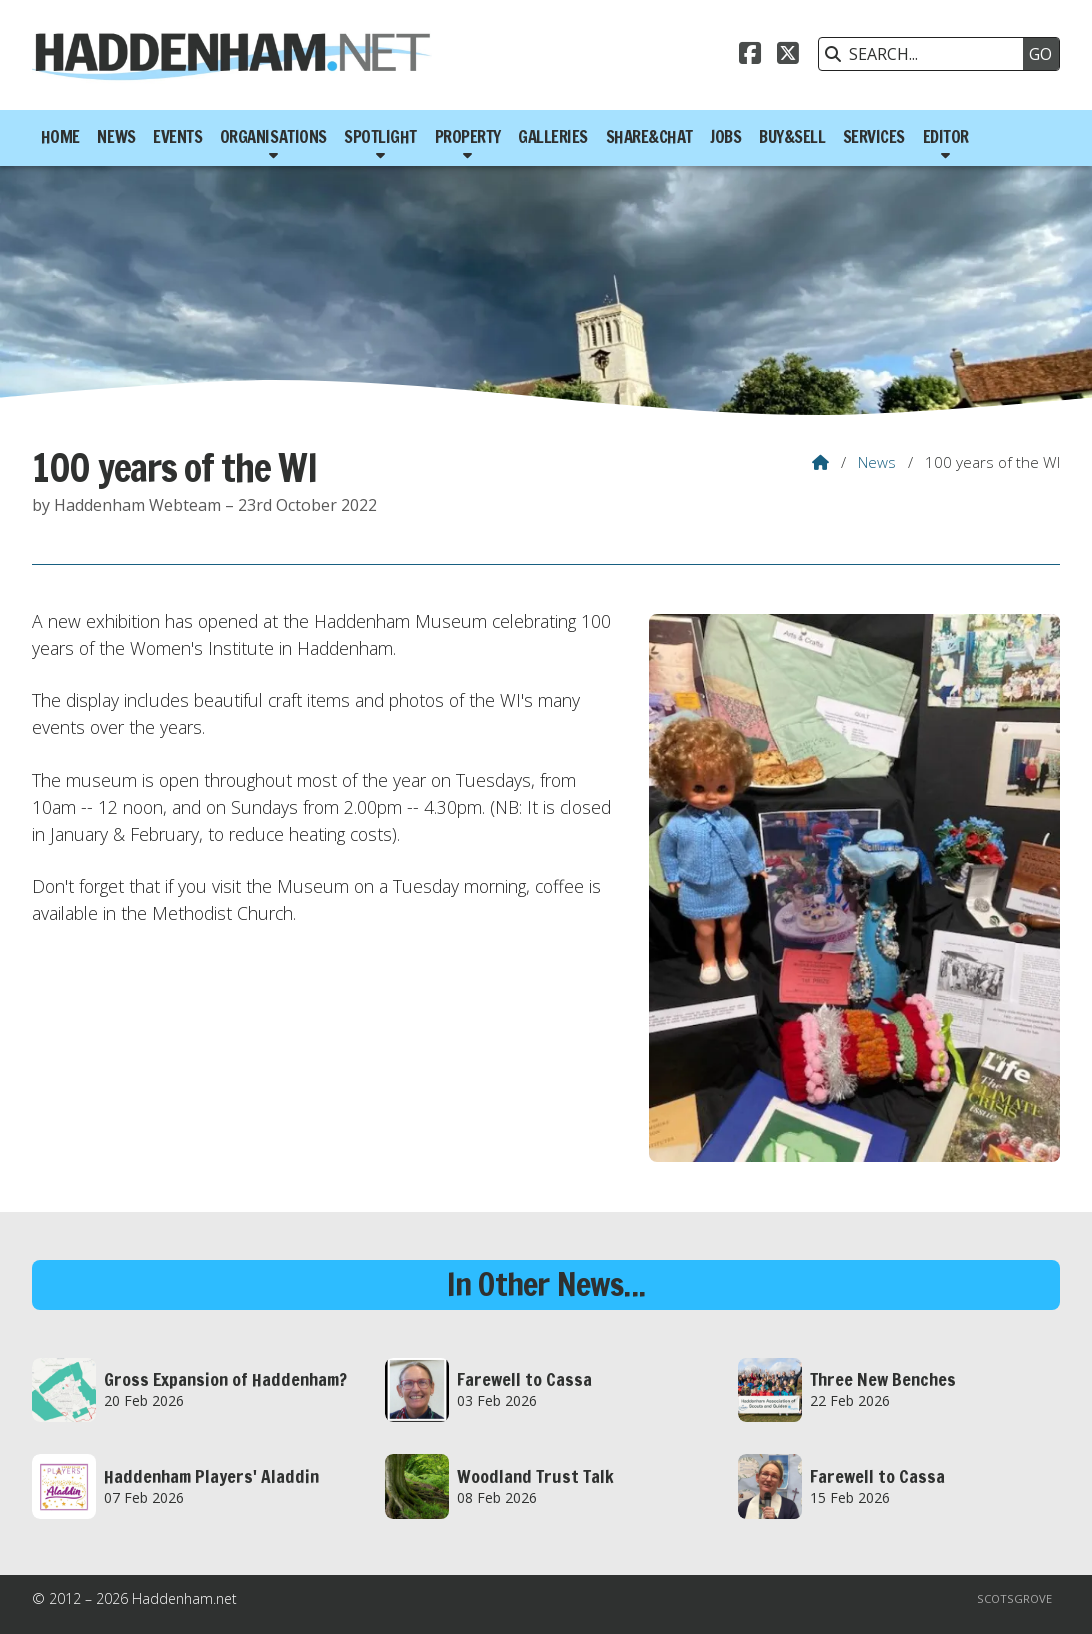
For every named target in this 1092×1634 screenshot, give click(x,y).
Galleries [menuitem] (553, 137)
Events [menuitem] (177, 137)
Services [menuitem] (874, 137)
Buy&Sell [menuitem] (792, 137)
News (877, 462)
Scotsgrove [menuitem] (1014, 1598)
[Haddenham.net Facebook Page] (750, 56)
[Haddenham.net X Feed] (788, 56)
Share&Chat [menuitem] (649, 137)
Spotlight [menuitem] (380, 137)
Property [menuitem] (468, 137)
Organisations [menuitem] (273, 137)
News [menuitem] (116, 137)
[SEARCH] (926, 54)
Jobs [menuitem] (725, 137)
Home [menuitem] (60, 137)
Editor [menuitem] (946, 137)
